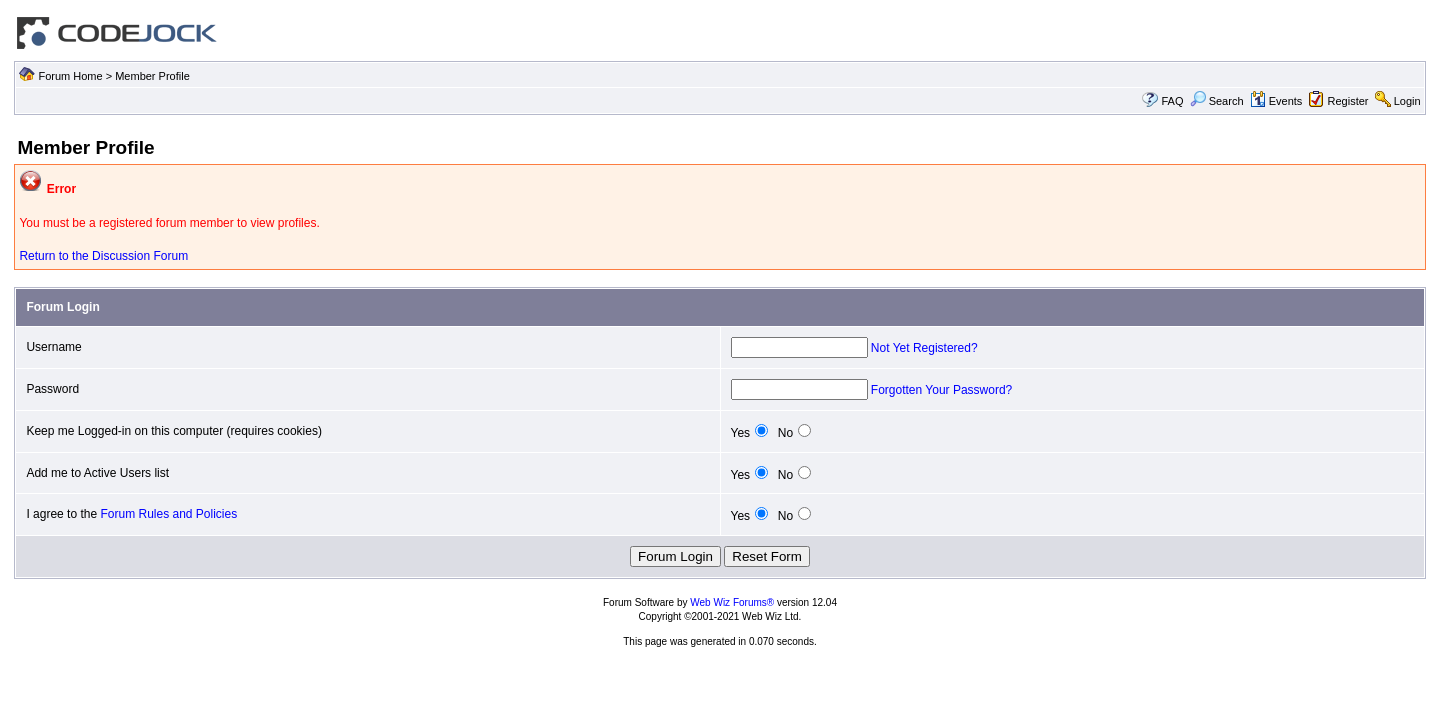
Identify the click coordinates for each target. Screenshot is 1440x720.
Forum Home (70, 76)
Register (1348, 101)
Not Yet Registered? (924, 348)
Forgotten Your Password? (941, 390)
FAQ (1172, 101)
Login (1407, 101)
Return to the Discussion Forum (103, 256)
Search (1217, 101)
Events (1276, 101)
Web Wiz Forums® (732, 602)
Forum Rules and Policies (168, 514)
